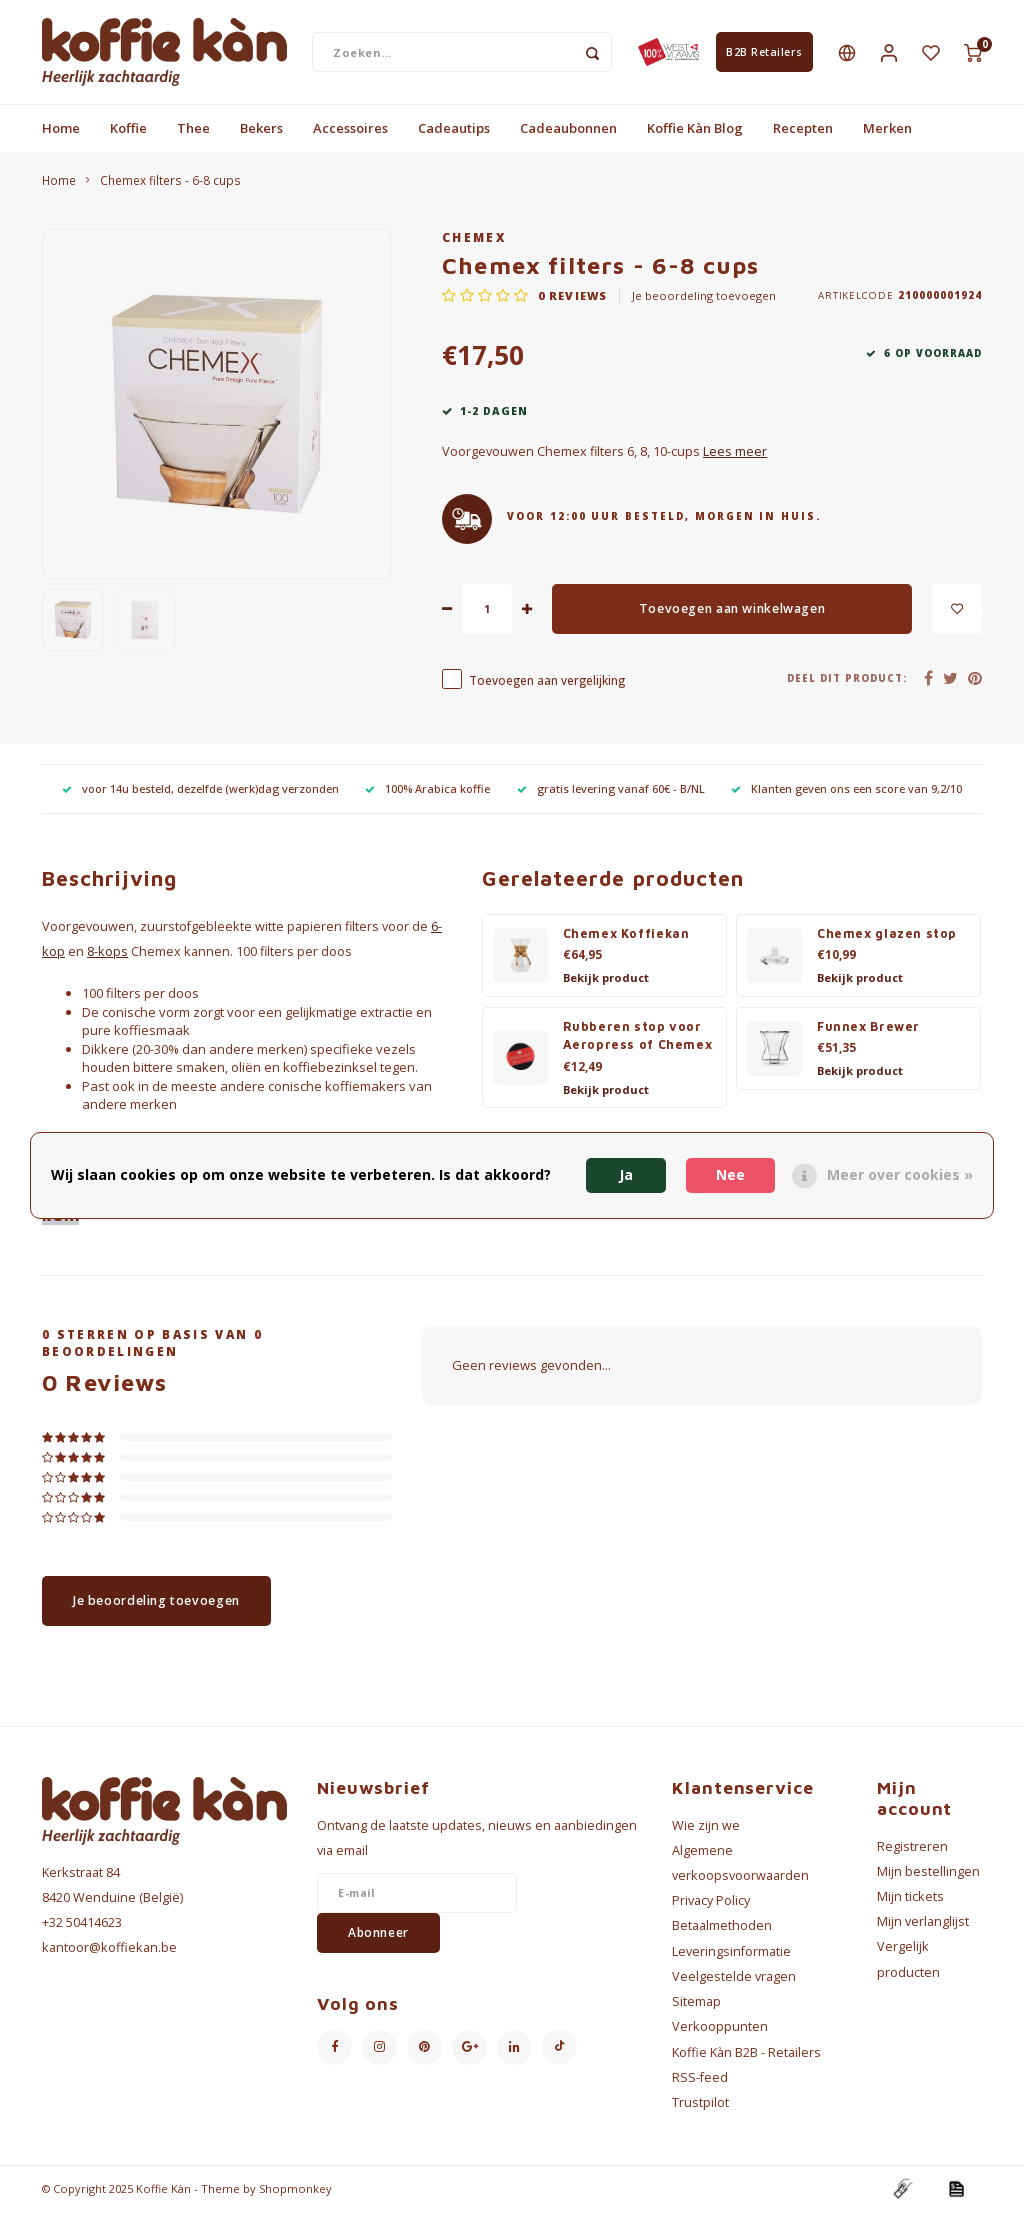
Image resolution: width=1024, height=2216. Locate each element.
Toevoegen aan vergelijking (547, 684)
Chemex (474, 241)
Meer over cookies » (900, 1174)
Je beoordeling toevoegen (704, 299)
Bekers (261, 132)
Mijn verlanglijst (923, 1925)
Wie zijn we (706, 1828)
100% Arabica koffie (427, 792)
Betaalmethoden (722, 1929)
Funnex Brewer (868, 1030)
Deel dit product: (847, 682)
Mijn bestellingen (928, 1875)
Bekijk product (606, 981)
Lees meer (735, 455)
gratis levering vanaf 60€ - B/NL (611, 792)
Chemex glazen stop (887, 936)
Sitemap (696, 2005)
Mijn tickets (910, 1900)
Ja (626, 1174)
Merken (887, 132)
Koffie (128, 132)
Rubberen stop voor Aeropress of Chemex (638, 1040)
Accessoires (350, 132)
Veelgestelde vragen (734, 1980)
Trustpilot (700, 2106)
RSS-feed (700, 2081)
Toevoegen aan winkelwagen (732, 612)
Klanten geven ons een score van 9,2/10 (846, 792)
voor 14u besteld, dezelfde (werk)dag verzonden (200, 792)
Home (61, 132)
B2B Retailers (764, 54)
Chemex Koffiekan (626, 936)
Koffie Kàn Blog (695, 132)
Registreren (912, 1849)
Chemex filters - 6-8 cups (170, 184)
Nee (730, 1174)
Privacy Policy (711, 1904)
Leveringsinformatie (731, 1955)
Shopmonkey (295, 2192)
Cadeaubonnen (568, 132)
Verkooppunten (720, 2030)
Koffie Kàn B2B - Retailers (746, 2055)
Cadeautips (454, 132)
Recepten (803, 132)
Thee (193, 132)
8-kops (107, 955)
